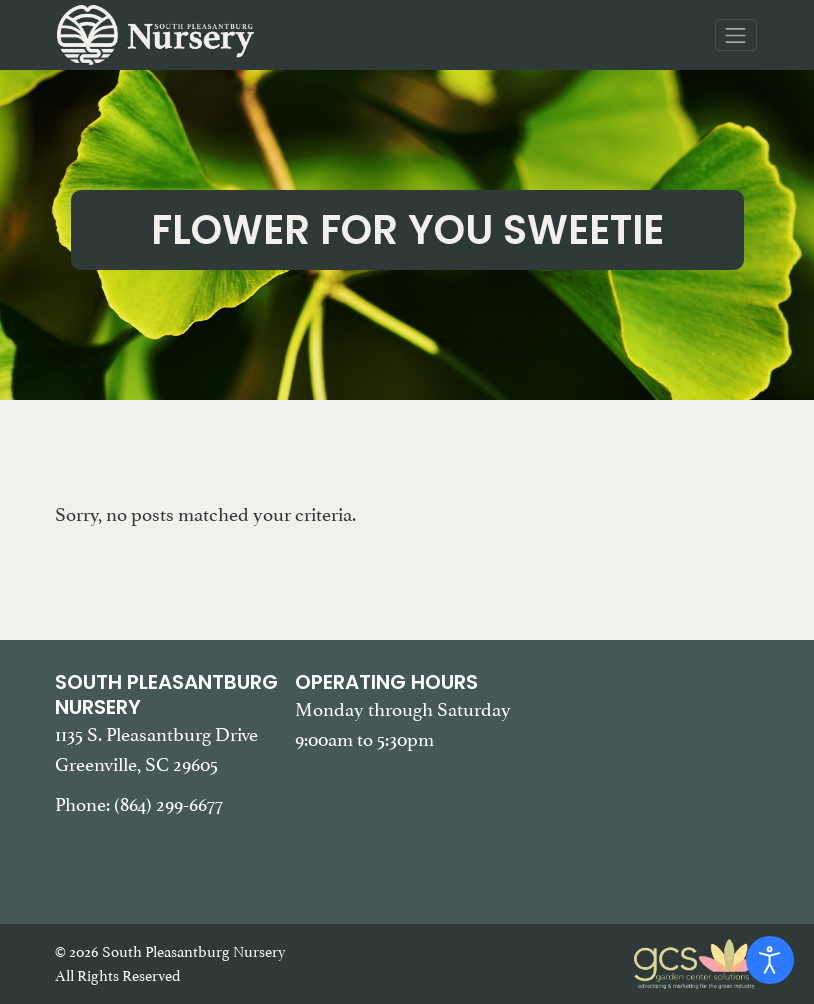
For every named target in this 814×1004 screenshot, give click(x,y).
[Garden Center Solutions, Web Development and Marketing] (697, 962)
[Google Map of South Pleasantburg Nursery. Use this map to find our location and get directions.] (647, 770)
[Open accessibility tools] (770, 960)
